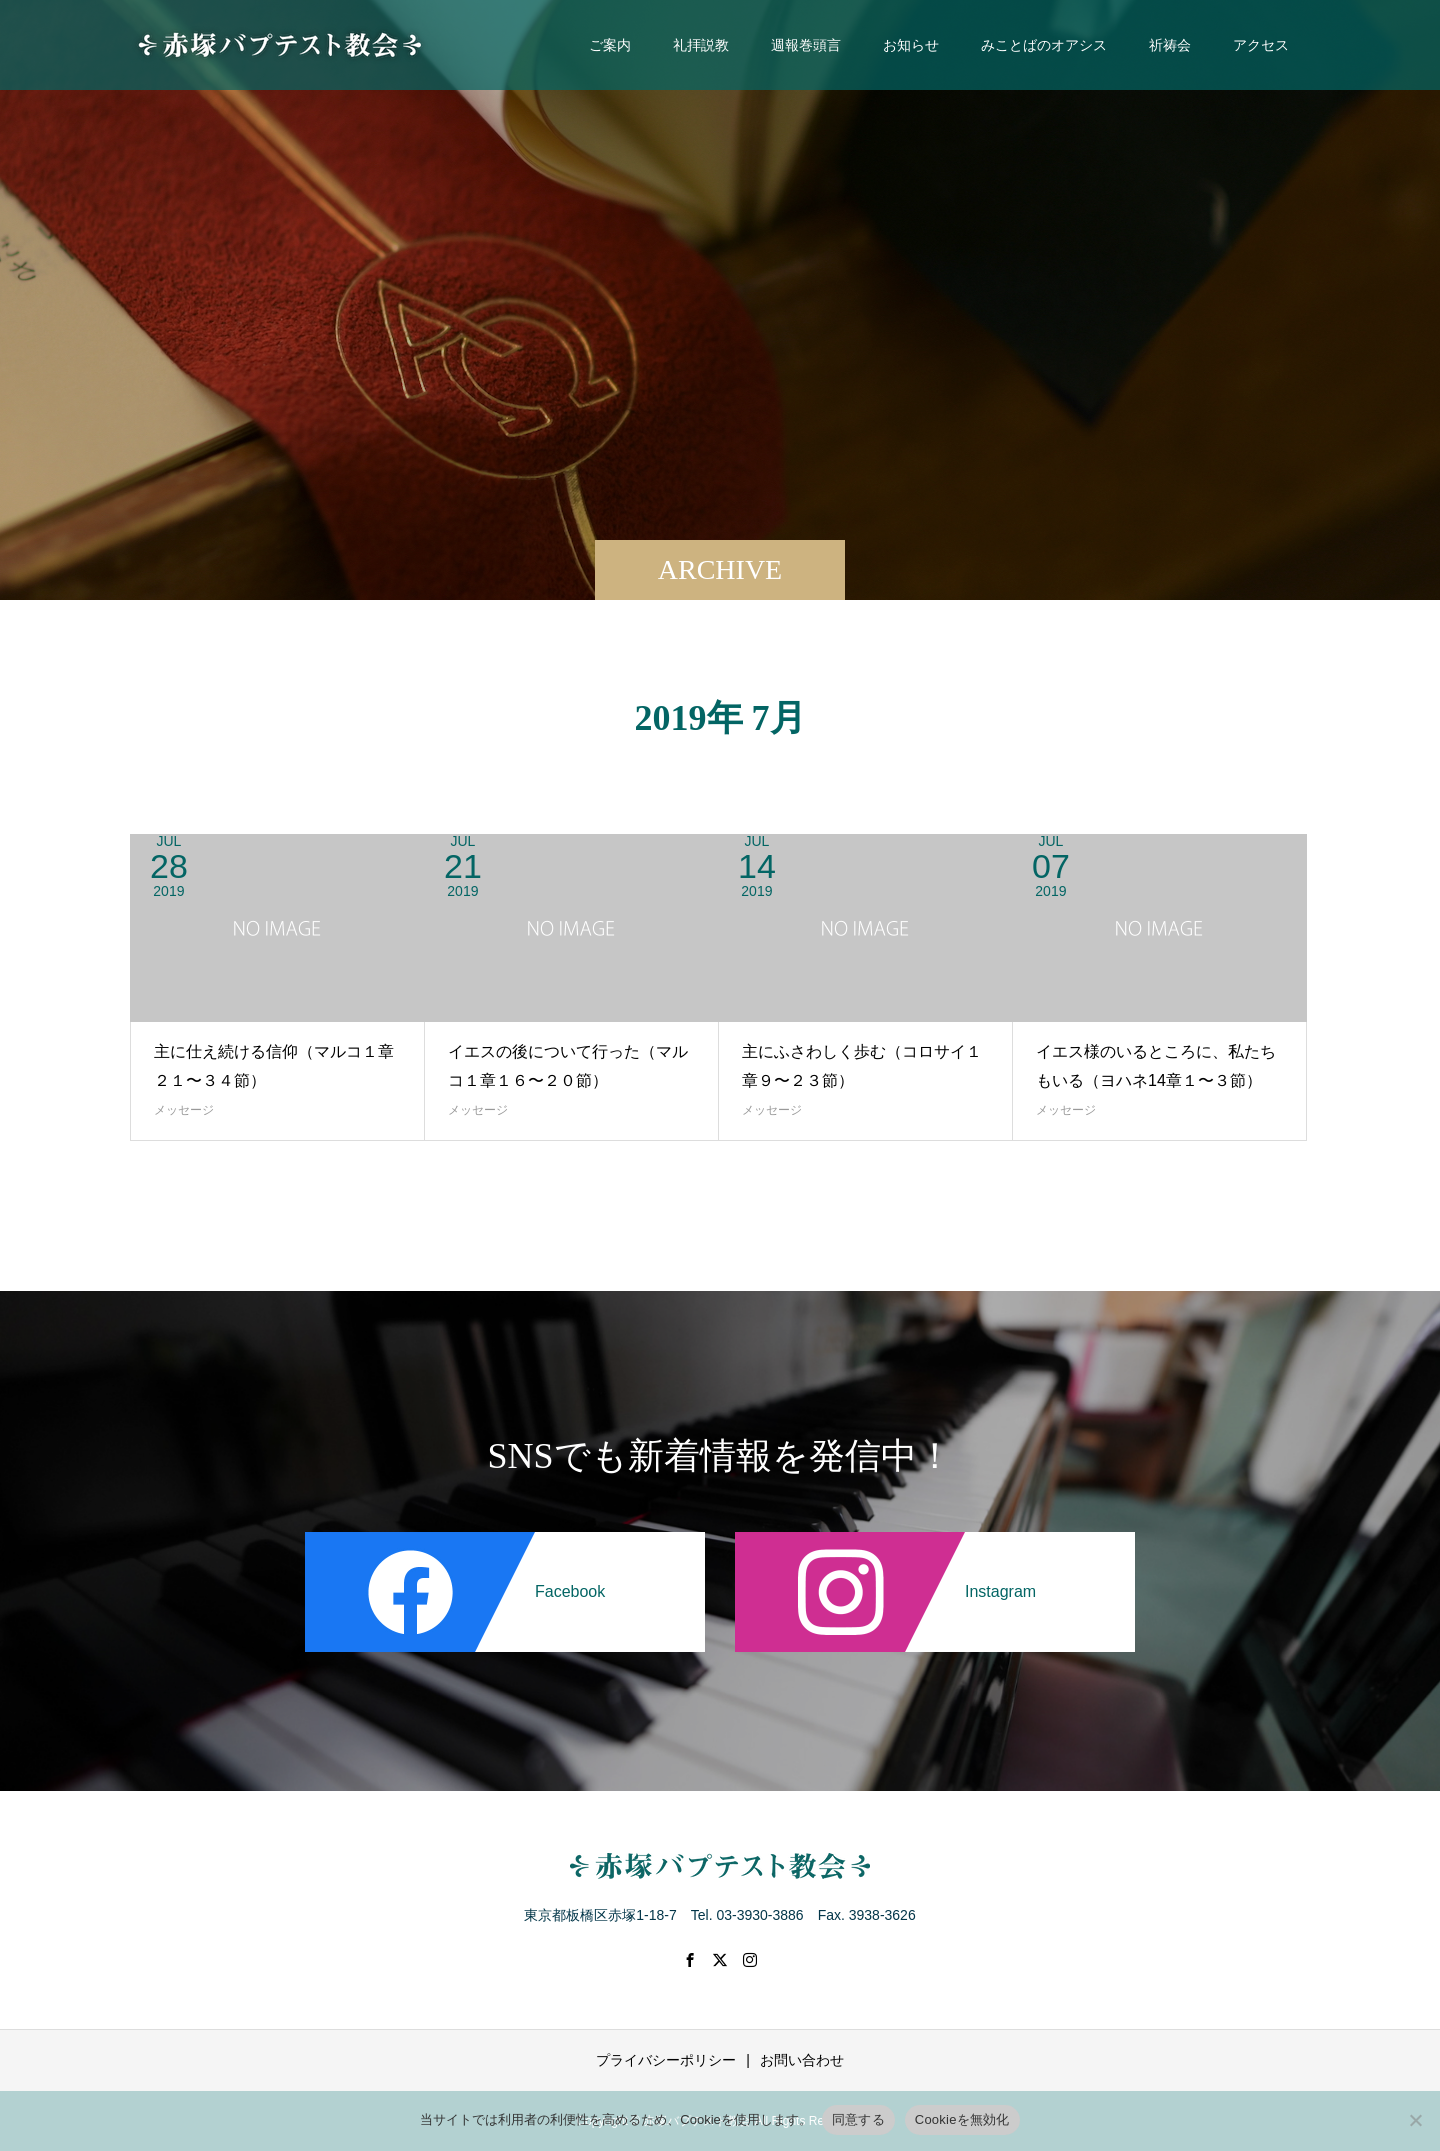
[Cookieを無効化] (1415, 2120)
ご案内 (610, 45)
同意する (858, 2119)
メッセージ (184, 1110)
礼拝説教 (701, 45)
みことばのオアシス (1044, 45)
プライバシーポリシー (666, 2060)
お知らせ (911, 45)
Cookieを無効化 (962, 2119)
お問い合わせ (802, 2060)
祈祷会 (1170, 45)
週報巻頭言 (806, 45)
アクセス (1261, 45)
